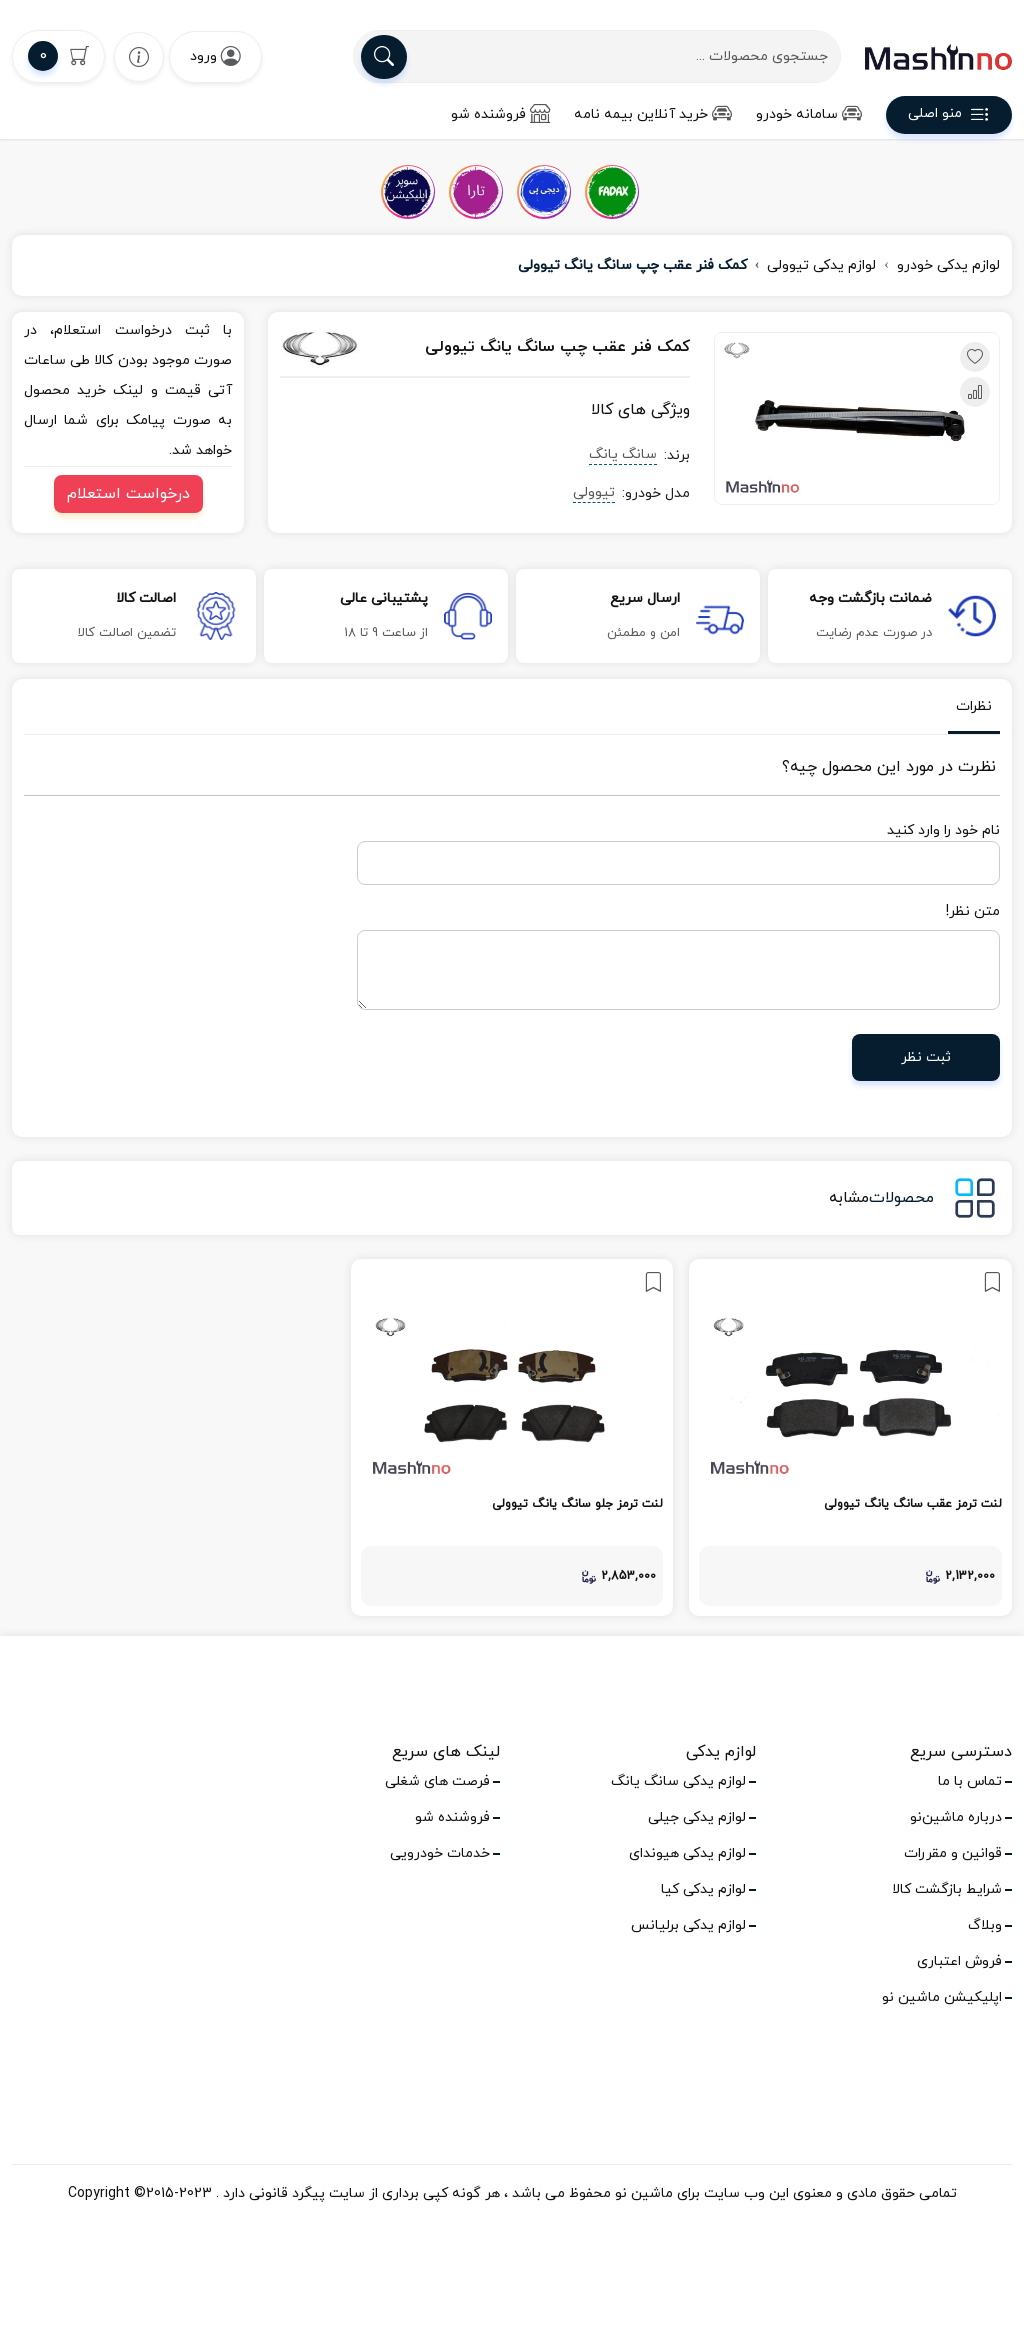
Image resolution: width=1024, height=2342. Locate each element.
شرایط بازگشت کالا (947, 1889)
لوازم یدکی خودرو (948, 265)
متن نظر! (973, 911)
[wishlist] (139, 56)
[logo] (938, 57)
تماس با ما (970, 1781)
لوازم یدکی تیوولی (821, 265)
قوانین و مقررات (953, 1853)
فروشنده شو (500, 114)
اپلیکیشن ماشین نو (942, 1997)
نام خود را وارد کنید (943, 830)
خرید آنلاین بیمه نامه (653, 114)
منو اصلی (949, 117)
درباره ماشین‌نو (956, 1817)
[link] (850, 1437)
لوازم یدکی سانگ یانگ (678, 1781)
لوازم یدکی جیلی (697, 1817)
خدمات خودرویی (440, 1853)
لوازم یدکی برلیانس (688, 1925)
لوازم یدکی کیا (703, 1889)
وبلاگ (985, 1925)
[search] (384, 57)
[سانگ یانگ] (340, 348)
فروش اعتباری (959, 1961)
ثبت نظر (926, 1057)
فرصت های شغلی (437, 1781)
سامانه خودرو (809, 114)
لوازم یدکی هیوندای (687, 1853)
